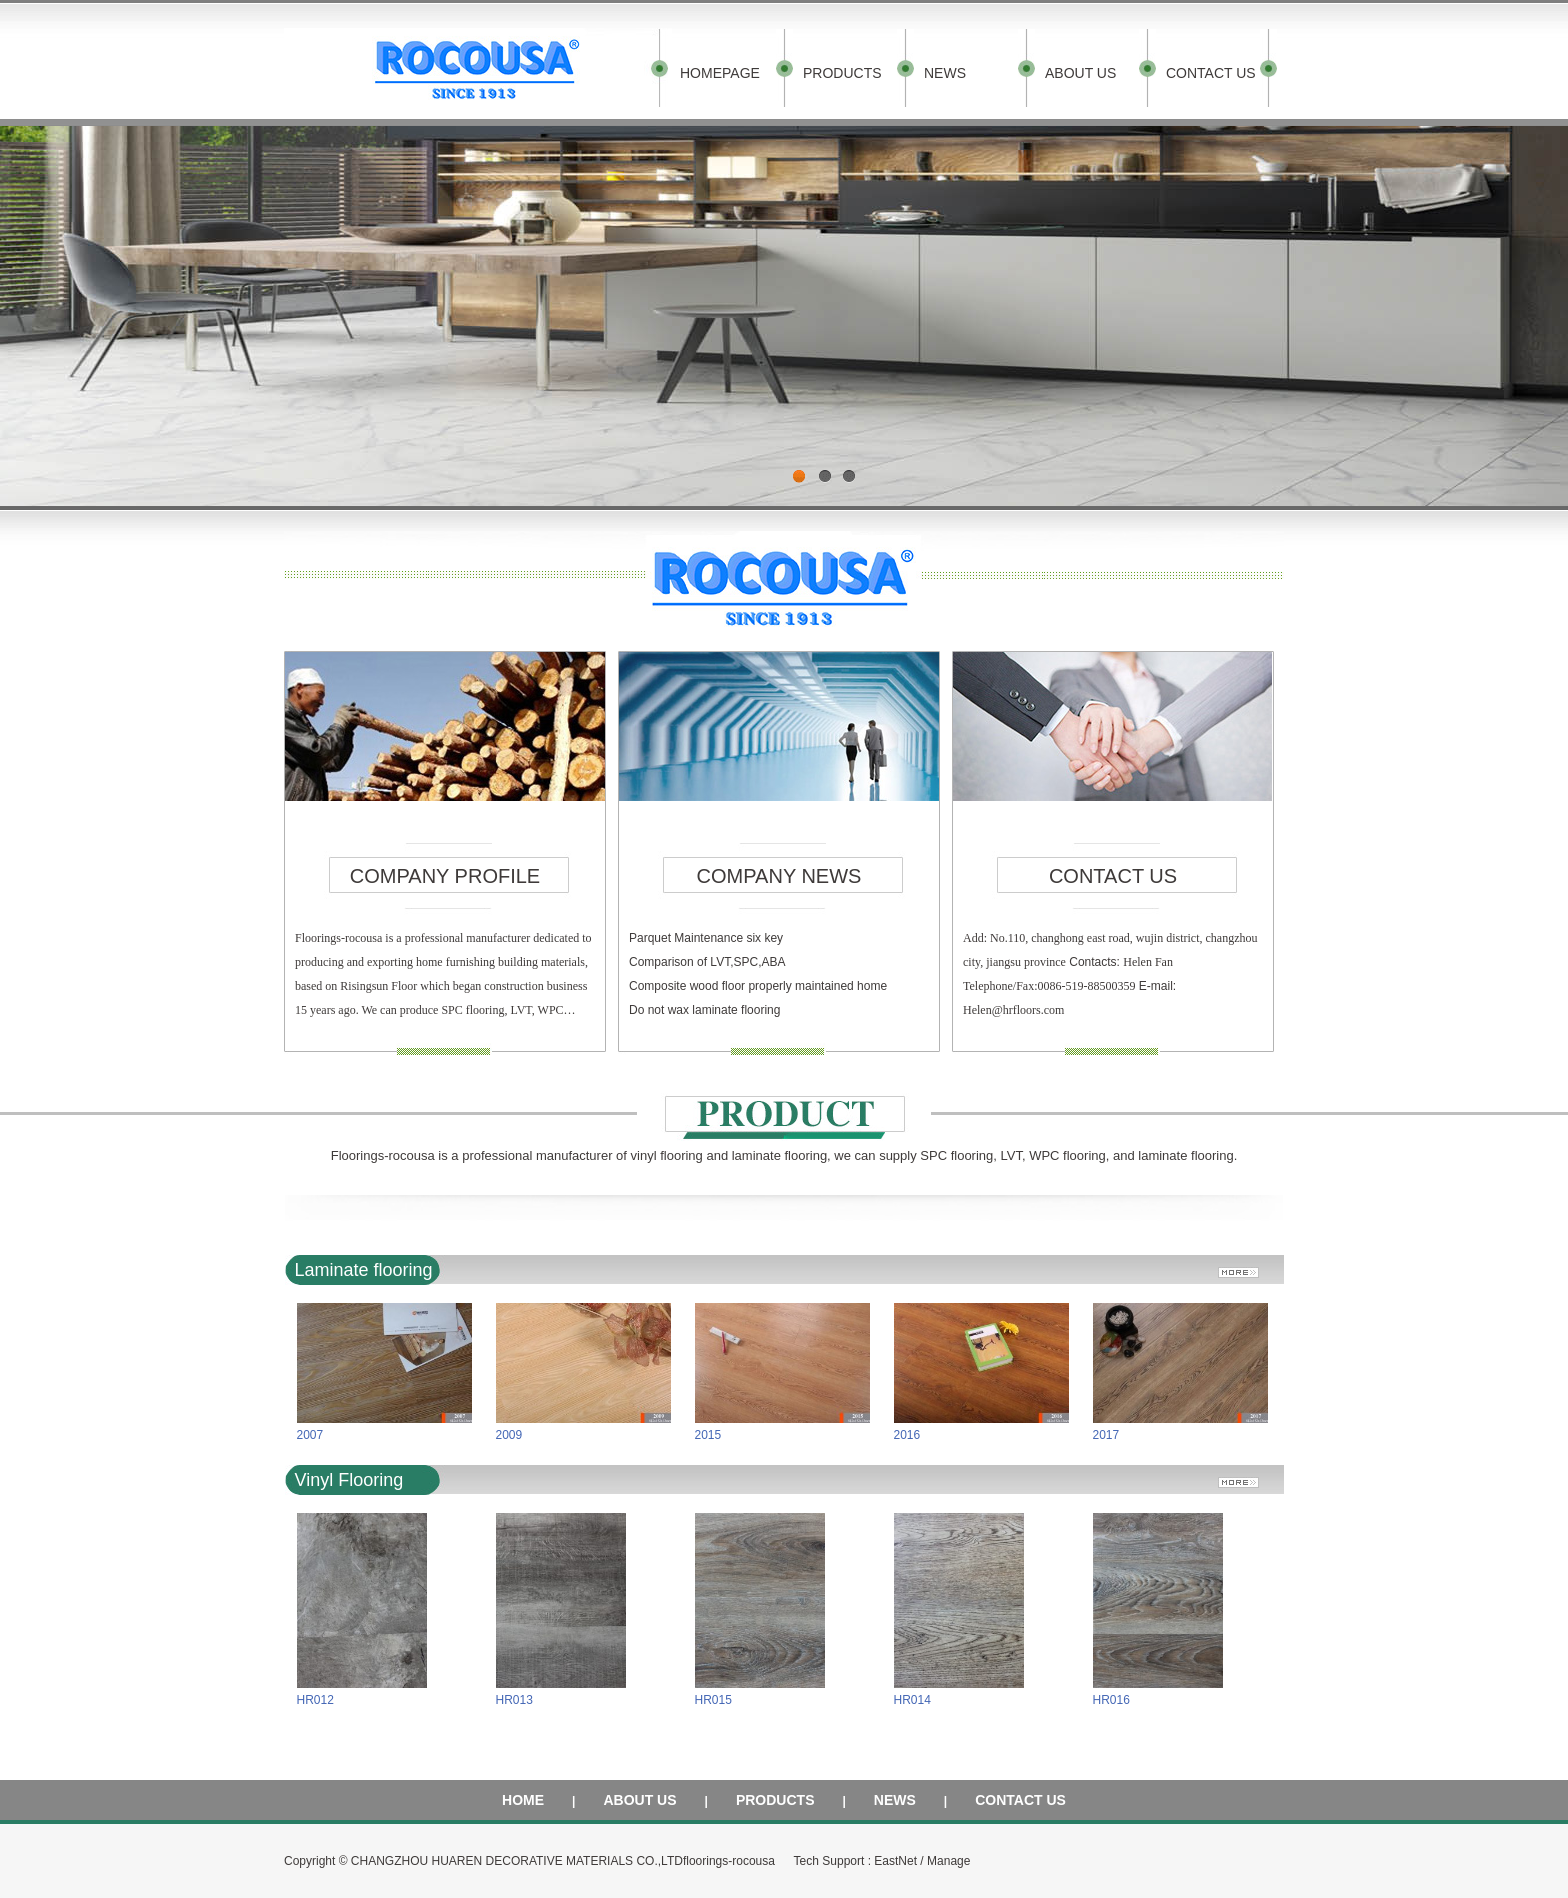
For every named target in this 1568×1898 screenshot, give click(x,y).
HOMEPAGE (720, 73)
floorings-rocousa (729, 1861)
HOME (523, 1800)
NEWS (945, 73)
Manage (948, 1861)
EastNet (895, 1861)
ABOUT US (1080, 73)
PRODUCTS (842, 73)
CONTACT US (1211, 73)
